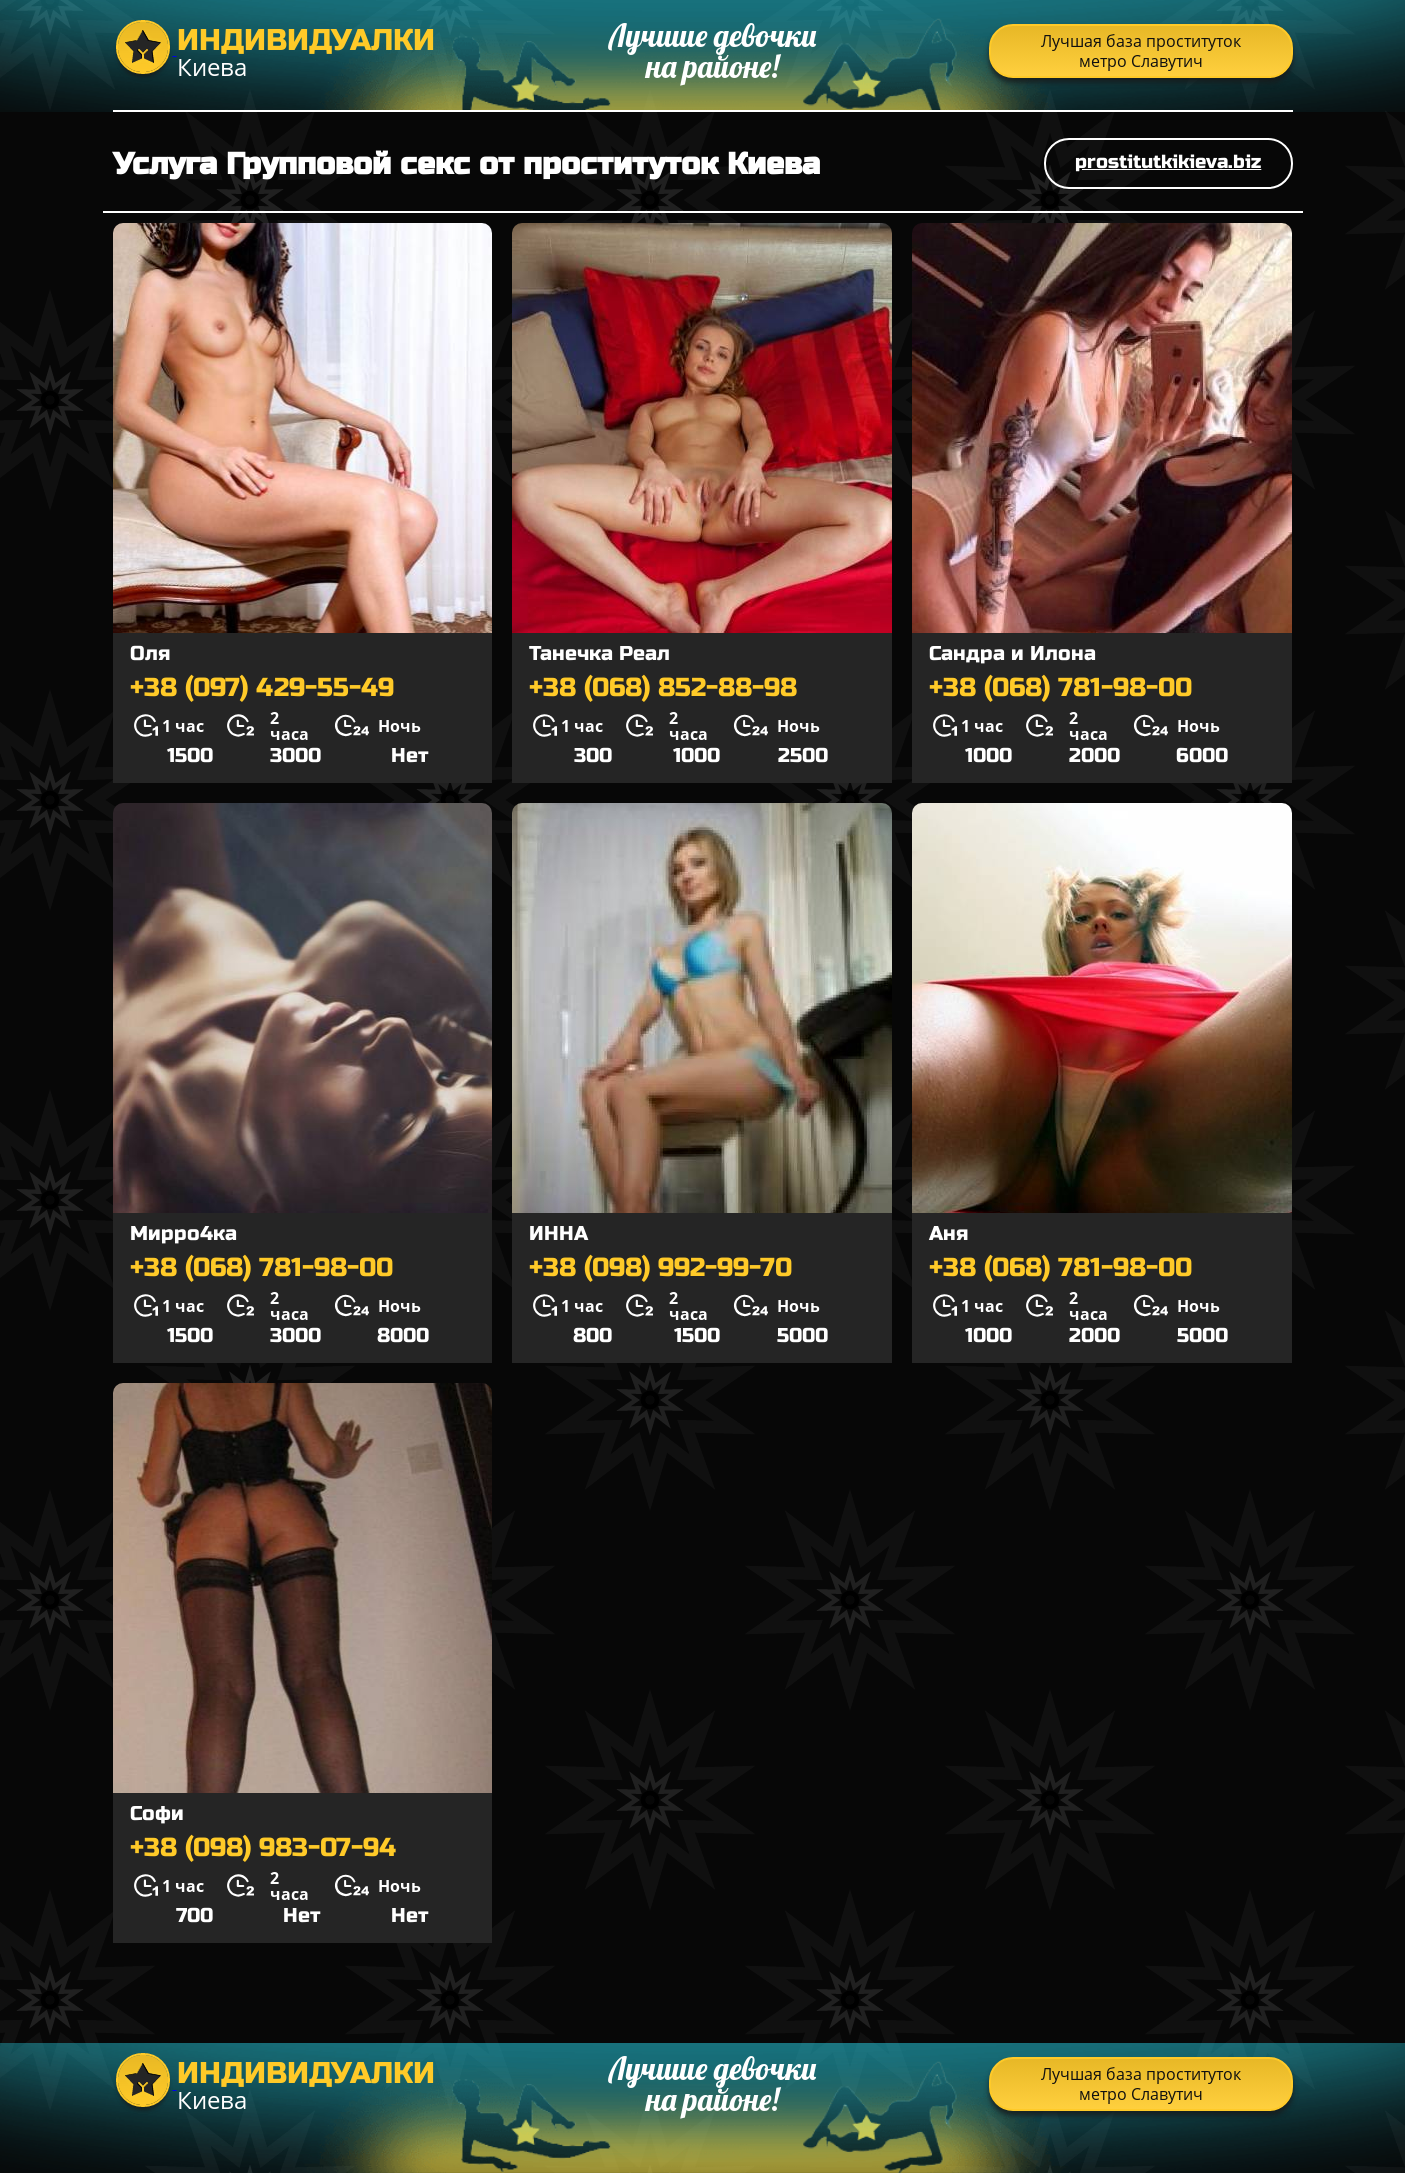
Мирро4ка (183, 1233)
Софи (157, 1813)
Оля (150, 653)
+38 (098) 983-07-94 (263, 1848)
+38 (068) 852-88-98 (663, 688)
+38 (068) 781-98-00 (1060, 688)
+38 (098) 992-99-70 (660, 1268)
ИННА (558, 1233)
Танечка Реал (599, 653)
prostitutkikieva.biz (1168, 161)
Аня (948, 1233)
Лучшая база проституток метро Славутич (1141, 51)
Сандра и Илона (1012, 653)
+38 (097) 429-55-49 (262, 688)
